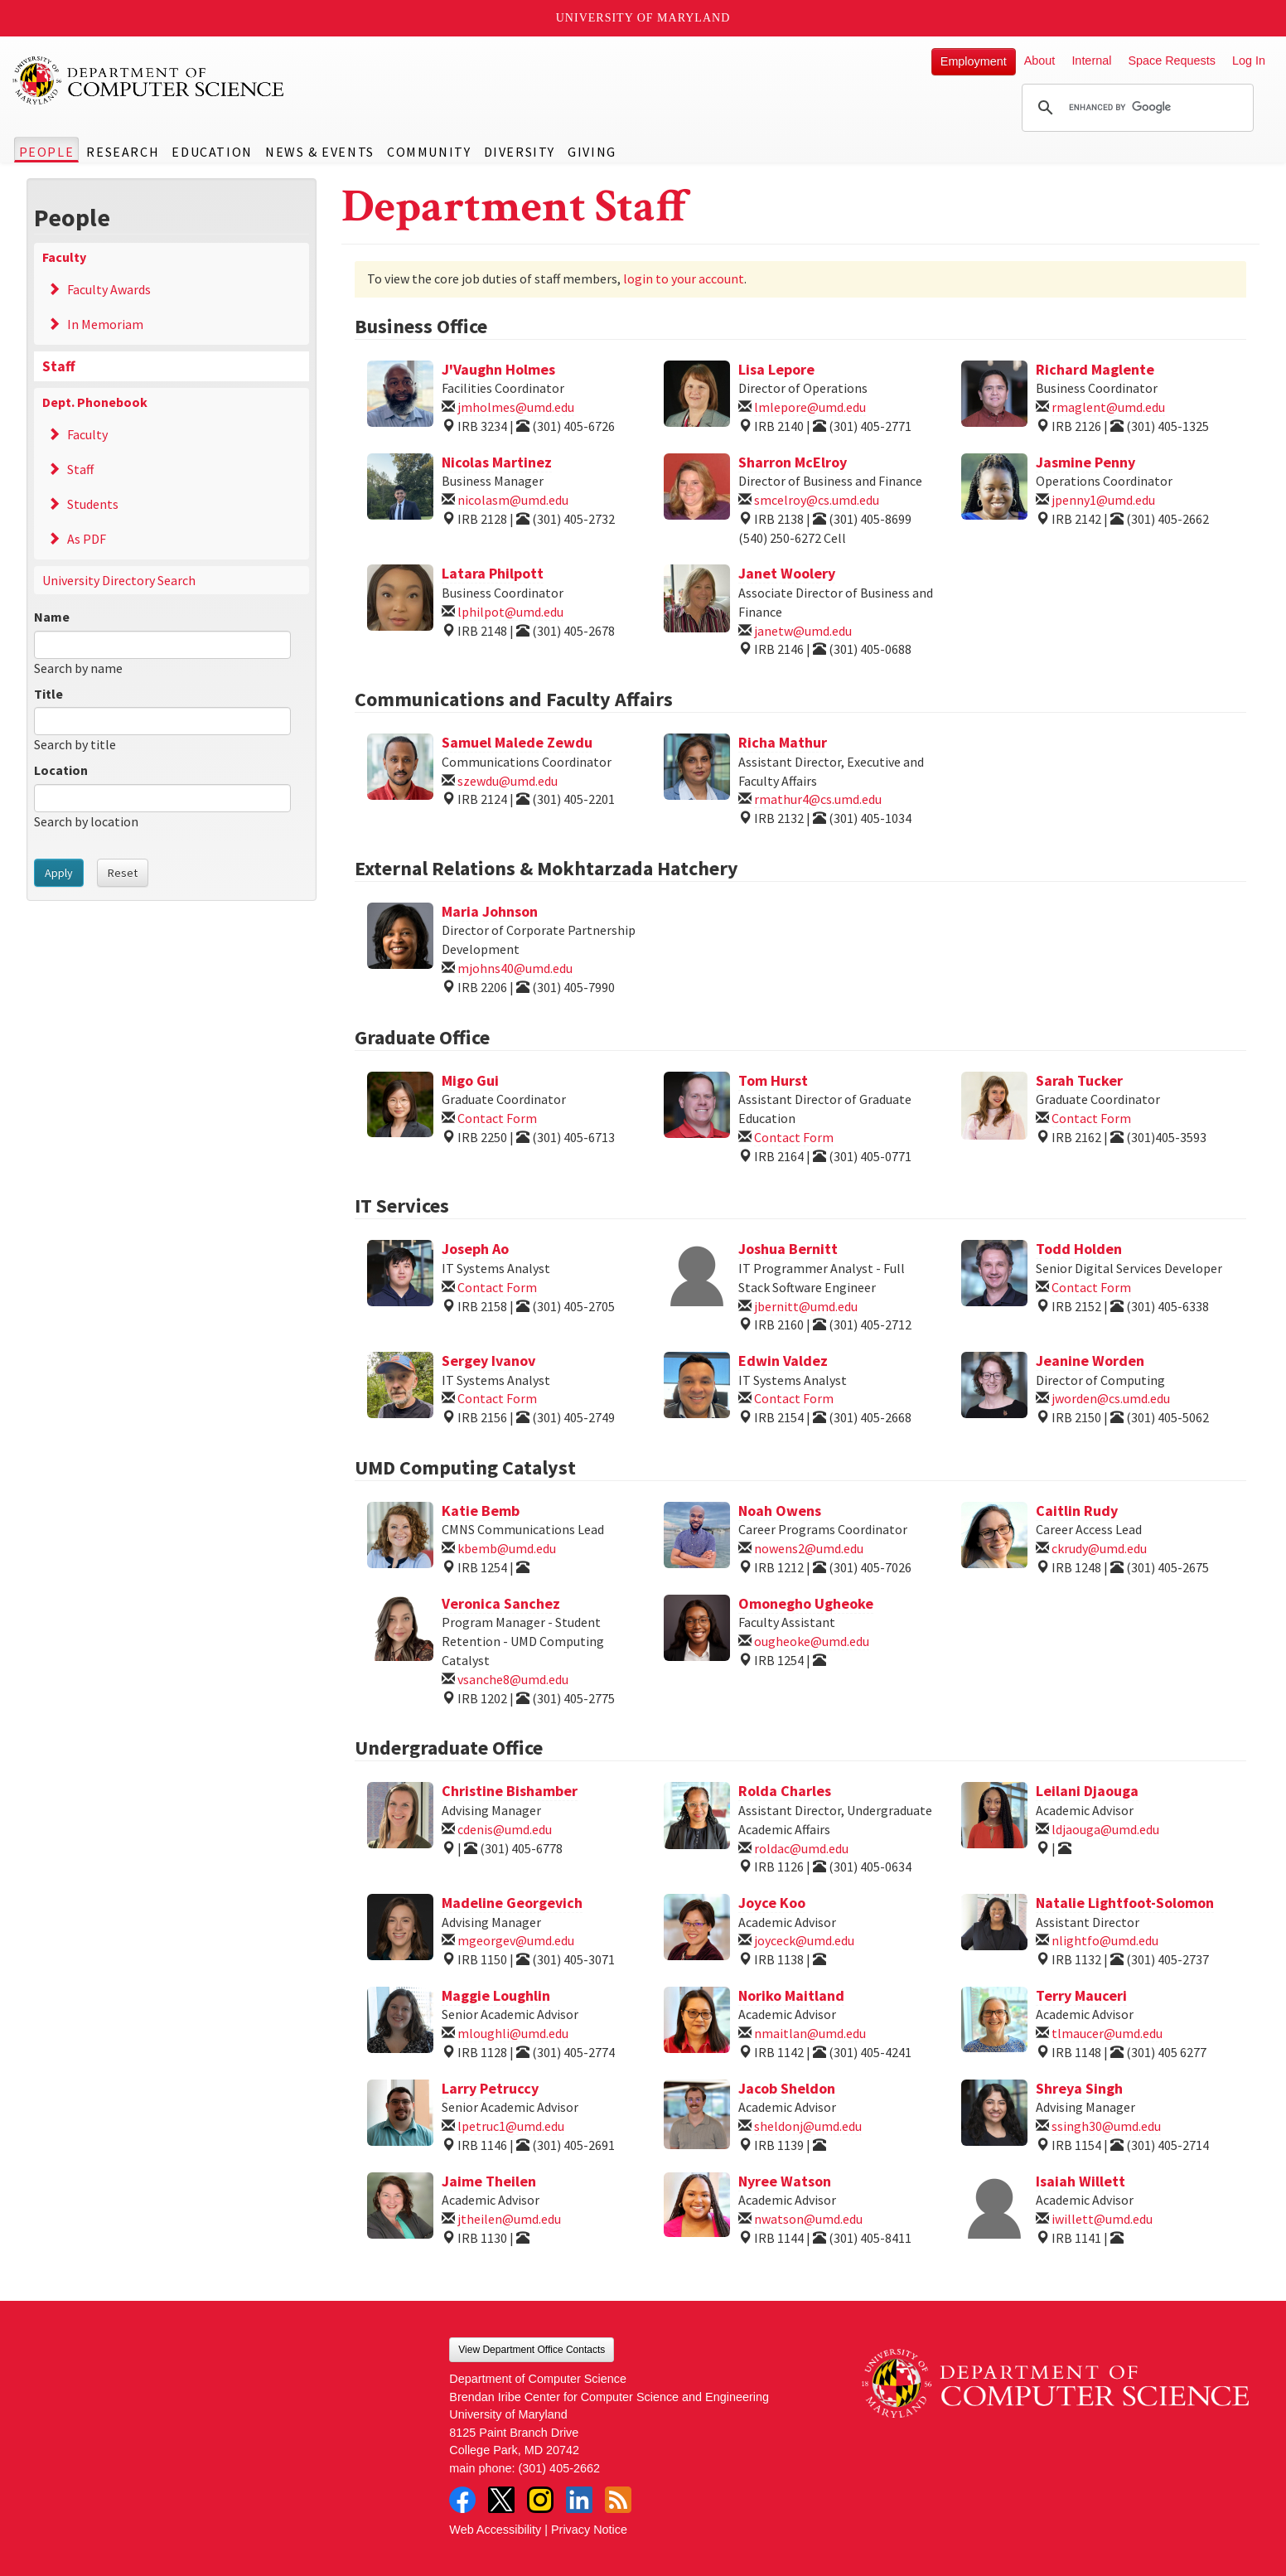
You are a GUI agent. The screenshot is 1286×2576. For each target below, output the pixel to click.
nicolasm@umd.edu (512, 499)
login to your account (683, 278)
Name (52, 616)
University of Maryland (643, 18)
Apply (59, 872)
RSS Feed (618, 2499)
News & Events (320, 151)
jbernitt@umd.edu (806, 1306)
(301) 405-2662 (559, 2468)
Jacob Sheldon (786, 2088)
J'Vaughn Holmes (498, 369)
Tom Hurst (773, 1080)
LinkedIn (579, 2499)
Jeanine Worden (1090, 1360)
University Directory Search (119, 580)
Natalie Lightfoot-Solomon (1125, 1902)
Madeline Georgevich (512, 1902)
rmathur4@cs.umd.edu (818, 799)
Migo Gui (470, 1080)
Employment (973, 61)
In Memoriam (105, 324)
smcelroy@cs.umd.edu (816, 499)
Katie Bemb (481, 1510)
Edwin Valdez (783, 1360)
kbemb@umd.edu (506, 1548)
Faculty (64, 257)
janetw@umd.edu (803, 630)
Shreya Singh (1079, 2088)
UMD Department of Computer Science (149, 80)
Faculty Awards (109, 289)
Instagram (540, 2499)
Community (429, 151)
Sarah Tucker (1079, 1080)
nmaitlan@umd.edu (810, 2033)
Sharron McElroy (792, 462)
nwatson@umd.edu (808, 2218)
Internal (1091, 60)
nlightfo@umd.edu (1105, 1940)
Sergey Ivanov (488, 1360)
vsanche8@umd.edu (512, 1679)
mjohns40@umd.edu (515, 968)
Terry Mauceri (1081, 1995)
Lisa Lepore (776, 369)
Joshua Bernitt (788, 1248)
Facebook (462, 2499)
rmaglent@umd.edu (1108, 407)
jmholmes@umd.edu (515, 407)
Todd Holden (1079, 1248)
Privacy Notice (589, 2529)
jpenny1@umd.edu (1103, 499)
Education (212, 151)
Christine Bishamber (510, 1790)
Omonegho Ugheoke (805, 1603)
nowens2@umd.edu (808, 1548)
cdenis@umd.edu (504, 1829)
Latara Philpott (493, 573)
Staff (58, 366)
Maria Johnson (490, 911)
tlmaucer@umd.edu (1107, 2033)
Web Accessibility (495, 2529)
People (47, 151)
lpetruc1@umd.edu (510, 2126)
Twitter (501, 2499)
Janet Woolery (786, 573)
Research (122, 151)
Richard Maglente (1095, 369)
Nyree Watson (784, 2181)
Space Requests (1172, 60)
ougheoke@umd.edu (811, 1641)
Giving (592, 151)
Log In (1248, 60)
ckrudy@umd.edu (1099, 1548)
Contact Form (497, 1118)
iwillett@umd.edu (1102, 2218)
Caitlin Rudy (1077, 1510)
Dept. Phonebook (94, 402)
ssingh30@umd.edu (1106, 2126)
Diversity (519, 151)
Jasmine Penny (1085, 462)
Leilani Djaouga (1087, 1790)
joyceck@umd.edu (804, 1940)
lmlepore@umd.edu (810, 407)
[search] (1135, 107)
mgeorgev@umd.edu (515, 1940)
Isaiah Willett (1080, 2181)
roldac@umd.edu (801, 1848)
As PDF (86, 538)
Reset (123, 872)
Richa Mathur (782, 742)
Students (92, 504)
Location (61, 770)
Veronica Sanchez (501, 1603)
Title (48, 693)
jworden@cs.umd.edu (1111, 1398)
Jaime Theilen (489, 2181)
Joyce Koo (771, 1902)
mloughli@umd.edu (512, 2033)
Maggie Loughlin (496, 1995)
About (1040, 60)
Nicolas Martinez (497, 462)
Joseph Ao (475, 1248)
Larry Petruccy (490, 2088)
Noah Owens (779, 1510)
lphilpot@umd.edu (510, 611)
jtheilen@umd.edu (509, 2218)
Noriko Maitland (791, 1995)
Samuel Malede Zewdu (517, 742)
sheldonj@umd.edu (808, 2126)
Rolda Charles (784, 1790)
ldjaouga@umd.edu (1105, 1829)
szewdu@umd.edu (507, 780)
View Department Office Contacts (531, 2350)
